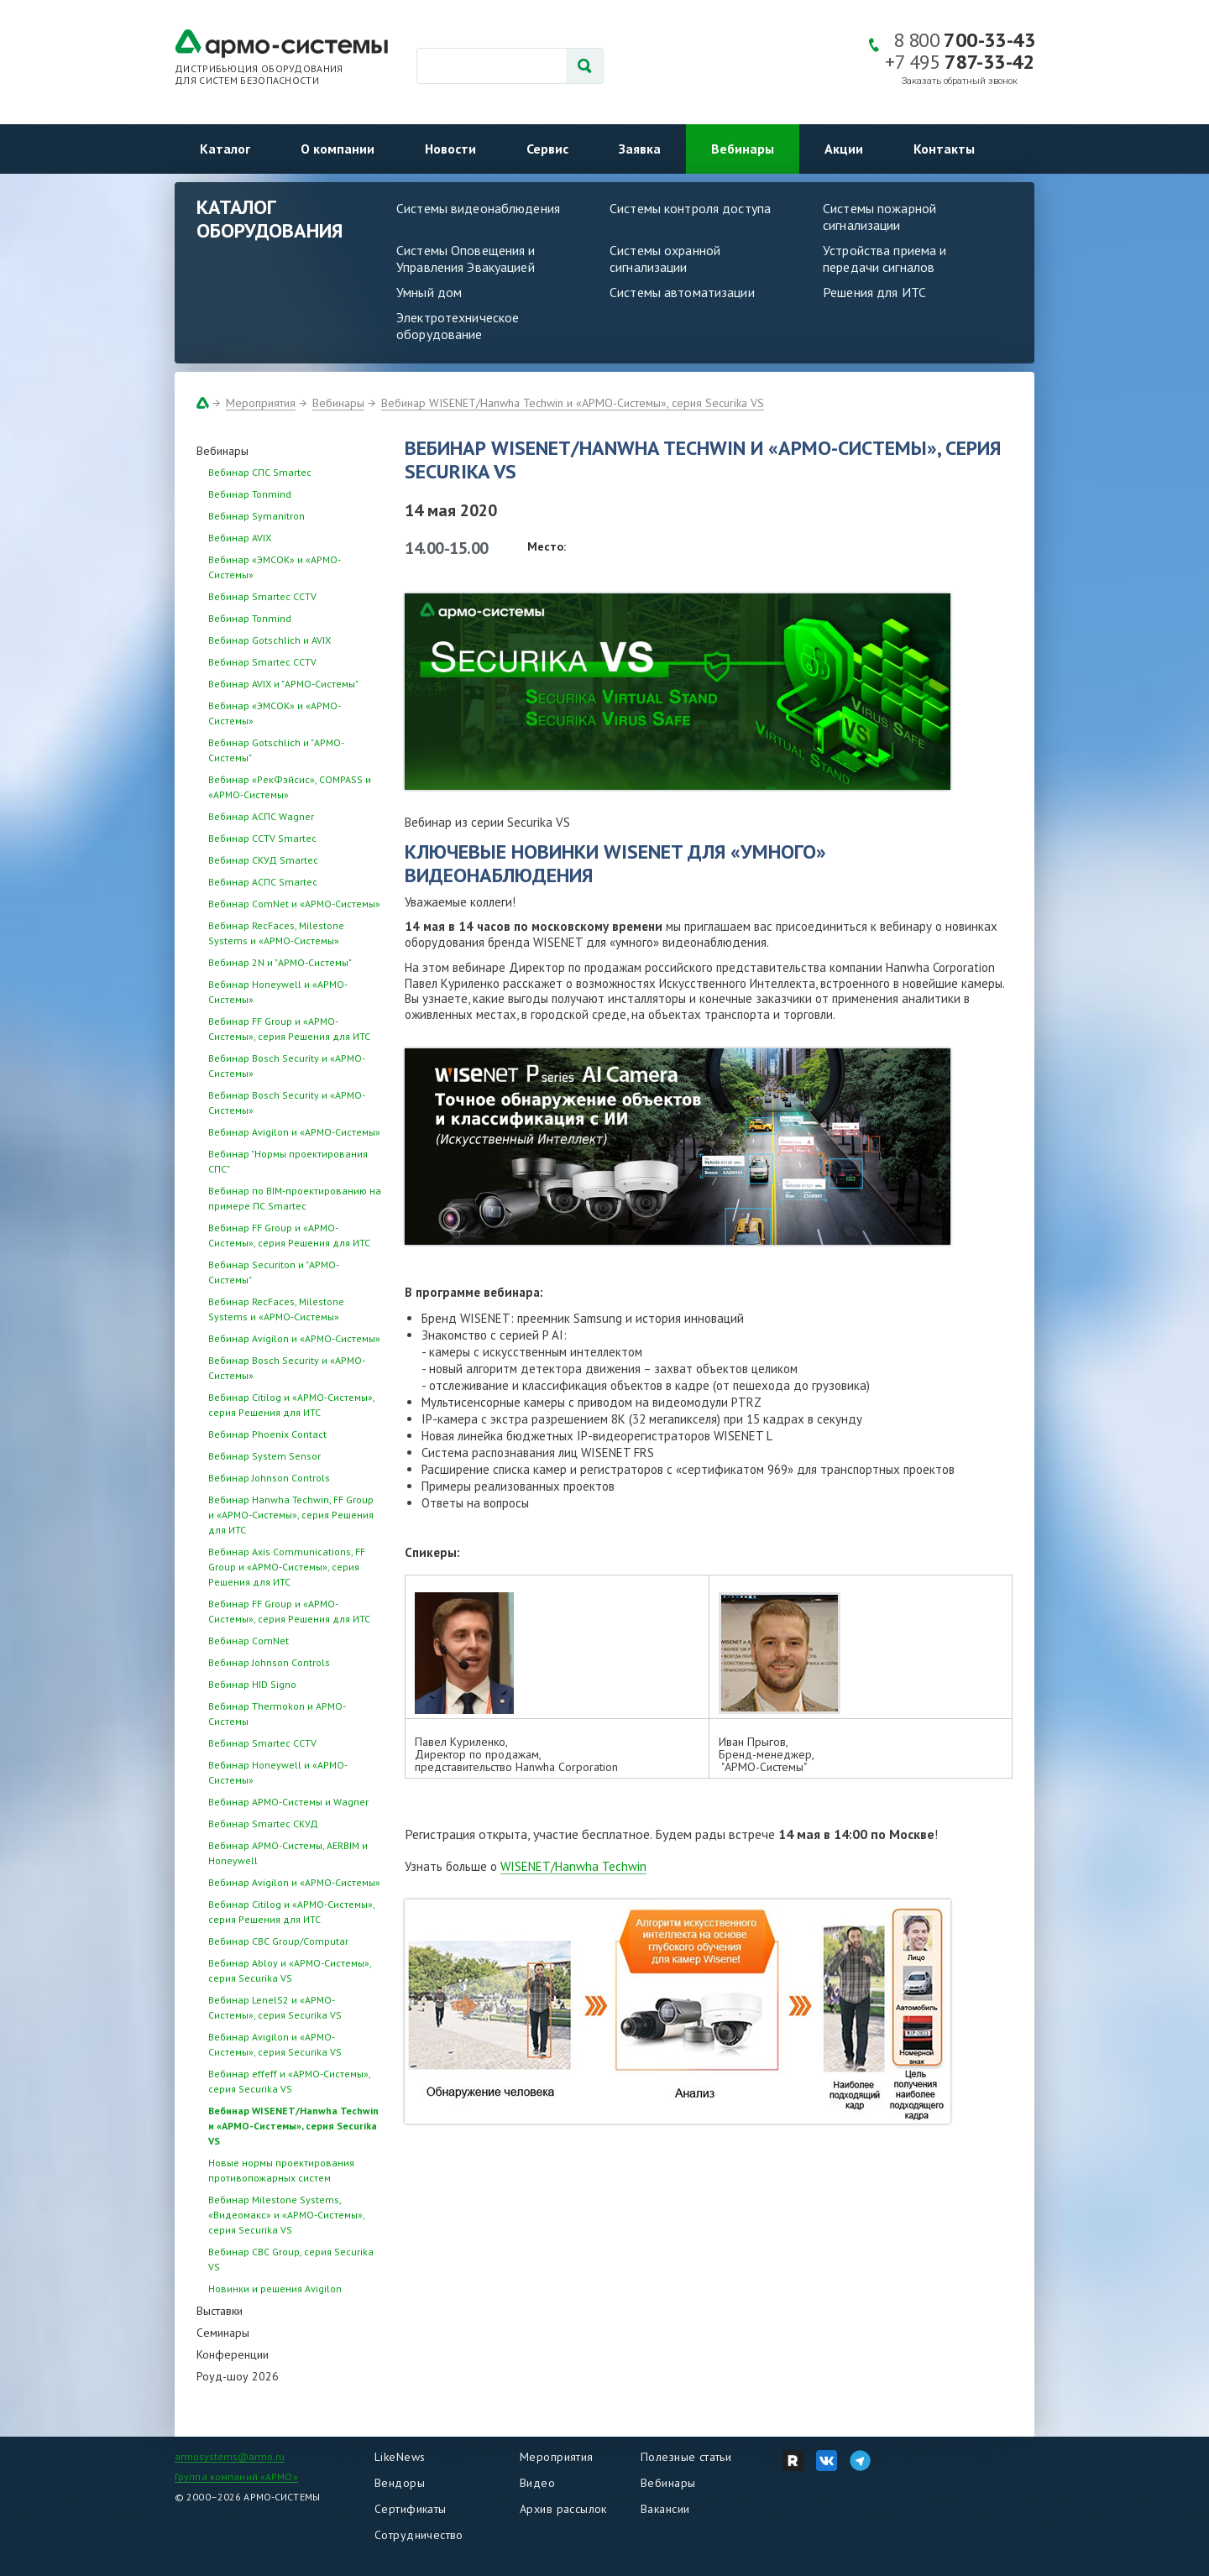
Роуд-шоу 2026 (237, 2376)
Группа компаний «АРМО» (236, 2476)
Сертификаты (410, 2508)
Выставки (219, 2310)
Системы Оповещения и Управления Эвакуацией (466, 258)
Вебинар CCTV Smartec (262, 838)
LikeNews (399, 2456)
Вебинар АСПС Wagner (261, 816)
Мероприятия (261, 402)
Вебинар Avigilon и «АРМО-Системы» (294, 1132)
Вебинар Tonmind (249, 494)
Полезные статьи (686, 2456)
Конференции (232, 2354)
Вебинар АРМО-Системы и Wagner (288, 1801)
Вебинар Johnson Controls (269, 1477)
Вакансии (665, 2508)
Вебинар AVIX (239, 537)
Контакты (944, 148)
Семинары (222, 2332)
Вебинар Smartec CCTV (262, 596)
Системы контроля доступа (690, 208)
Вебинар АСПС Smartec (262, 881)
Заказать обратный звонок (960, 81)
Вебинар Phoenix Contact (267, 1434)
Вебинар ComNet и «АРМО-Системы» (294, 903)
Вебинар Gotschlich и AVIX (269, 640)
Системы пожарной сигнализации (879, 216)
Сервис (547, 148)
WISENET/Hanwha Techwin (573, 1866)
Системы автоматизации (682, 292)
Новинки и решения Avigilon (275, 2288)
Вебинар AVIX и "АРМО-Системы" (283, 683)
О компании (337, 148)
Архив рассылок (563, 2508)
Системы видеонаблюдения (478, 208)
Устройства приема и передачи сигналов (884, 258)
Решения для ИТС (874, 292)
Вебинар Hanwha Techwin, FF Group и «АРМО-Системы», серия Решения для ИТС (291, 1514)
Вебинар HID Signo (252, 1684)
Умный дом (429, 292)
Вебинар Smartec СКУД (263, 1823)
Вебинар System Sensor (264, 1456)
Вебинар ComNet (248, 1640)
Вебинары (742, 148)
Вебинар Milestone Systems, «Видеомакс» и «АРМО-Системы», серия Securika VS (286, 2214)
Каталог (225, 148)
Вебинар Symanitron (256, 515)
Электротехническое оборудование (457, 325)
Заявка (640, 148)
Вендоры (399, 2482)
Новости (450, 148)
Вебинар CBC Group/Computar (278, 1941)
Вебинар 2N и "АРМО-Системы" (280, 962)
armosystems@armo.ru (230, 2456)
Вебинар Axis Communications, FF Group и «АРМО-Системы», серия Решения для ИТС (286, 1566)
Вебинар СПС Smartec (259, 472)
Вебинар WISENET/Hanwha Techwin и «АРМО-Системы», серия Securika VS (572, 402)
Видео (537, 2482)
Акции (843, 148)
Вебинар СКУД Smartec (263, 860)
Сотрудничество (418, 2534)
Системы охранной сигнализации (665, 258)
